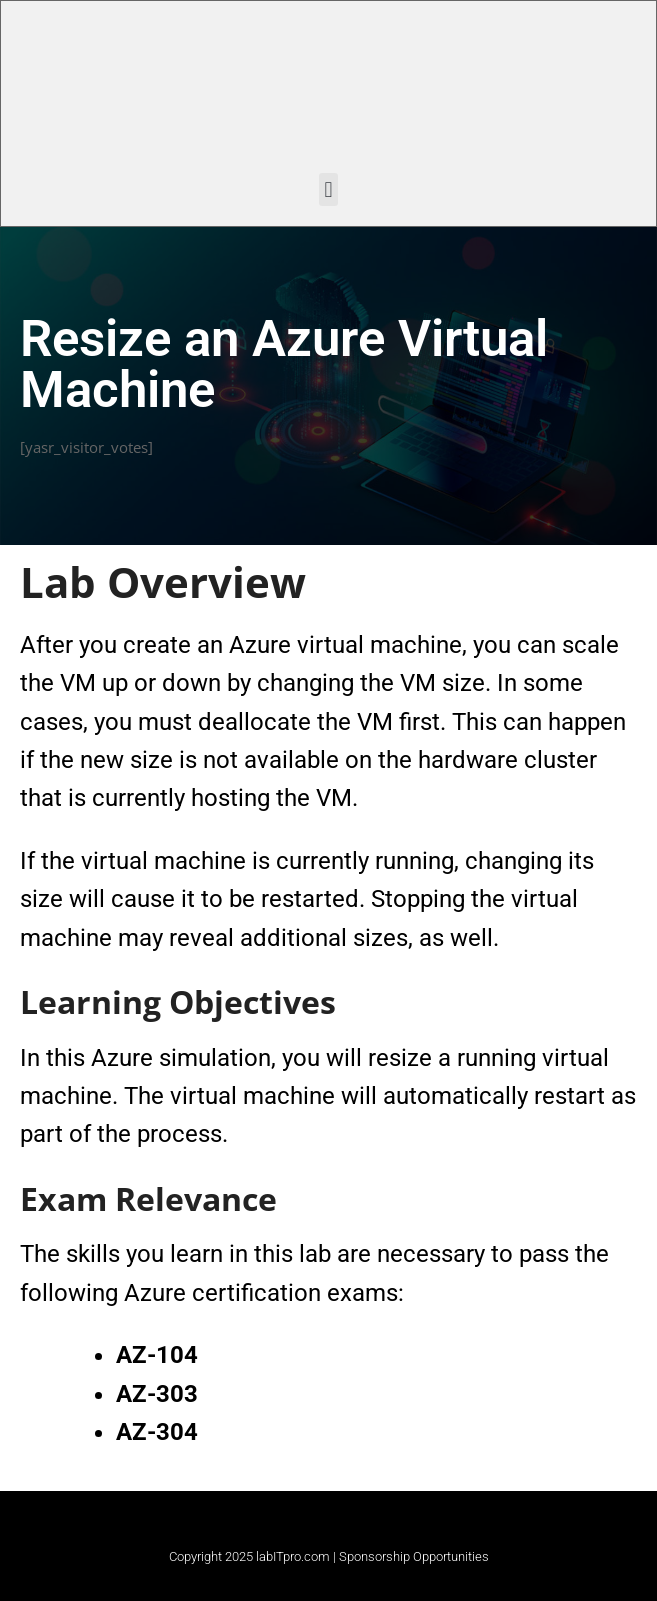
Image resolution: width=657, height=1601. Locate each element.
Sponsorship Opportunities (414, 1556)
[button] (328, 189)
